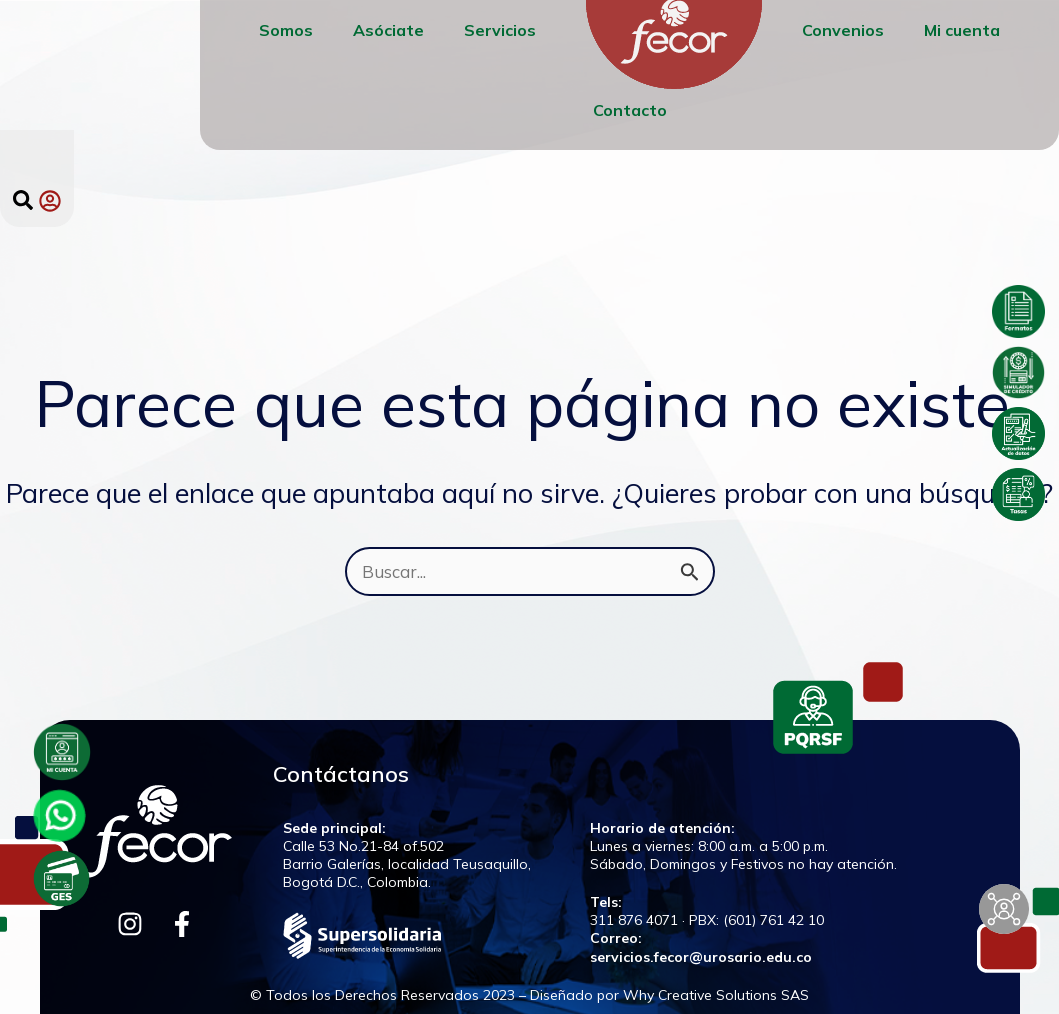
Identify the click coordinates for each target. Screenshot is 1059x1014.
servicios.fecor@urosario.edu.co (701, 957)
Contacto (630, 110)
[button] (23, 200)
